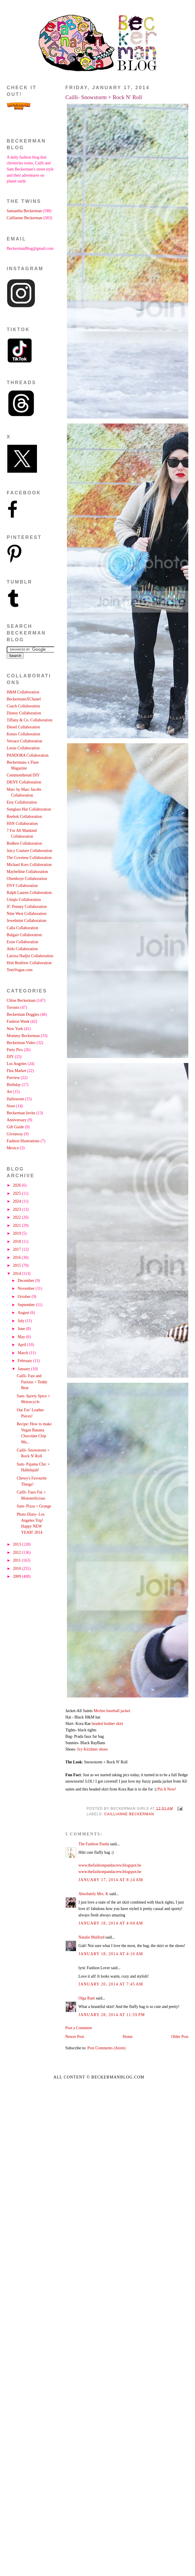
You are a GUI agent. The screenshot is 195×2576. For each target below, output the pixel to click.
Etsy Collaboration (22, 802)
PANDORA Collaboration (28, 755)
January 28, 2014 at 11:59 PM (112, 2015)
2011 (17, 1560)
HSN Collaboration (22, 823)
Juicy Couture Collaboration (29, 850)
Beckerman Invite (21, 1113)
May (22, 1337)
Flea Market (16, 1071)
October (25, 1296)
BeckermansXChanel (24, 699)
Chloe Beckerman (21, 1000)
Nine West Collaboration (26, 913)
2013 (17, 1544)
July (21, 1321)
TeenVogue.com (20, 970)
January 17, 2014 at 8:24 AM (111, 1880)
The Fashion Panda (94, 1844)
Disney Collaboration (24, 713)
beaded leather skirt (107, 1723)
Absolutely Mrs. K (94, 1894)
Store (11, 1106)
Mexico (13, 1148)
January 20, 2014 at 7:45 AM (111, 1984)
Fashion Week (18, 1021)
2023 (17, 1209)
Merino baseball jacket (112, 1711)
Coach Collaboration (23, 706)
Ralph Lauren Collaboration (29, 892)
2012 (17, 1552)
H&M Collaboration (23, 692)
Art (9, 1092)
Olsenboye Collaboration (27, 878)
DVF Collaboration (22, 885)
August (24, 1312)
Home (128, 2036)
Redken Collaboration (24, 843)
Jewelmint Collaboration (26, 920)
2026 (17, 1185)
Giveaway (15, 1134)
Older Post (179, 2036)
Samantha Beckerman (24, 211)
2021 (17, 1225)
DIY (10, 1057)
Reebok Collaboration (24, 816)
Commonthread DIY (23, 775)
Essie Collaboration (22, 942)
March (23, 1353)
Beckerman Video (21, 1043)
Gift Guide (15, 1127)
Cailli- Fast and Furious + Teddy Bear (32, 1382)
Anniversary (16, 1120)
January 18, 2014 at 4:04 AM (111, 1923)
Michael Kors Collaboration (29, 864)
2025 (17, 1193)
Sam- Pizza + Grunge (34, 1506)
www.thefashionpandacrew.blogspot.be (110, 1865)
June (22, 1328)
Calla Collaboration (22, 928)
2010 (17, 1568)
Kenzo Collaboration (23, 734)
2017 (17, 1249)
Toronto (13, 1007)
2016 (17, 1257)
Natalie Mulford (91, 1937)
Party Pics (15, 1050)
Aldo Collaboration (22, 949)
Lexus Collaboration (23, 748)
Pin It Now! (166, 1789)
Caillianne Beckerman (129, 1814)
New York (15, 1029)
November (27, 1288)
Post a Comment (78, 2028)
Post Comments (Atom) (106, 2048)
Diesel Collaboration (23, 727)
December (26, 1280)
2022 (17, 1217)
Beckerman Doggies (23, 1014)
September (27, 1305)
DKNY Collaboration (24, 782)
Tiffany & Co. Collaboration (29, 720)
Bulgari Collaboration (24, 935)
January (24, 1369)
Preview (13, 1078)
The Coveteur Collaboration (29, 857)
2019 (17, 1233)
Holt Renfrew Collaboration (29, 963)
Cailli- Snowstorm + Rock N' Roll (103, 97)
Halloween (15, 1099)
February (25, 1361)
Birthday (14, 1085)
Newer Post (74, 2036)
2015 (17, 1265)
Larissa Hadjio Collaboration (30, 956)
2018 (17, 1241)
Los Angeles (16, 1064)
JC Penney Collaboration (27, 906)
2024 (17, 1201)
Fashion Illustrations (23, 1141)
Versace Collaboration (24, 741)
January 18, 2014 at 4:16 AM (111, 1954)
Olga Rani (87, 1998)
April (22, 1345)
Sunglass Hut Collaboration (29, 809)
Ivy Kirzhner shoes (92, 1749)
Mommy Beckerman (23, 1036)
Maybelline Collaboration (27, 871)
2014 (17, 1273)
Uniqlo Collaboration (24, 899)
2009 (17, 1576)
